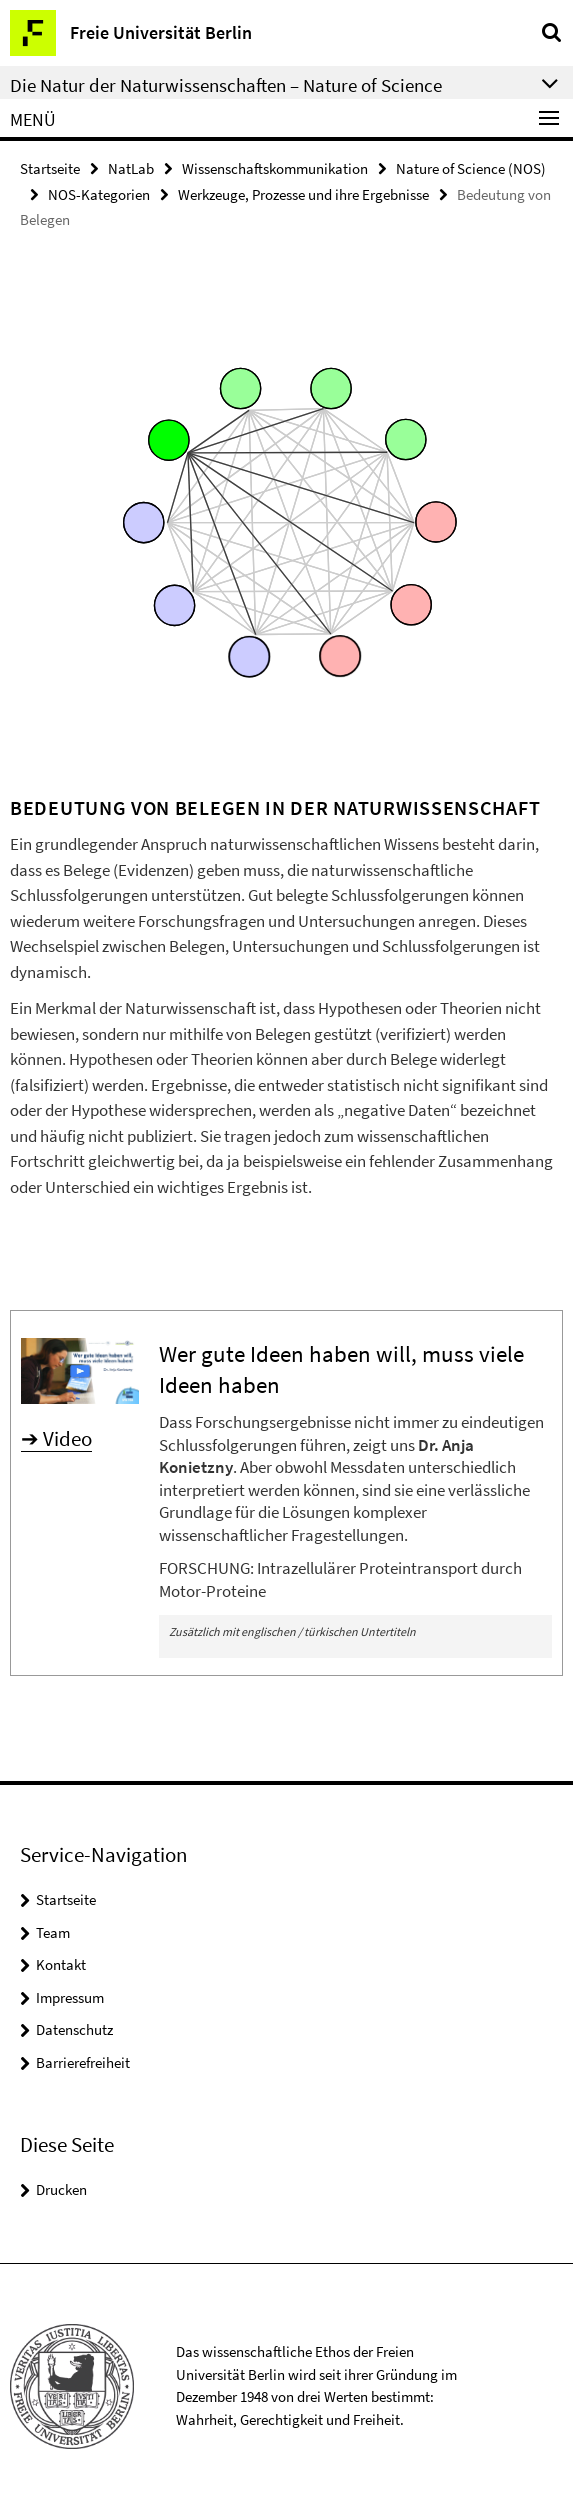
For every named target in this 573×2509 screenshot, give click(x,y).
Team (53, 1932)
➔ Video (56, 1438)
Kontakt (61, 1964)
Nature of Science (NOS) (471, 168)
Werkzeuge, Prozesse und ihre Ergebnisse (303, 194)
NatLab (131, 168)
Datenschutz (74, 2029)
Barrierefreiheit (83, 2062)
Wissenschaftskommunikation (275, 168)
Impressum (70, 1997)
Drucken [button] (61, 2189)
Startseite (50, 168)
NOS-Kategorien (99, 194)
